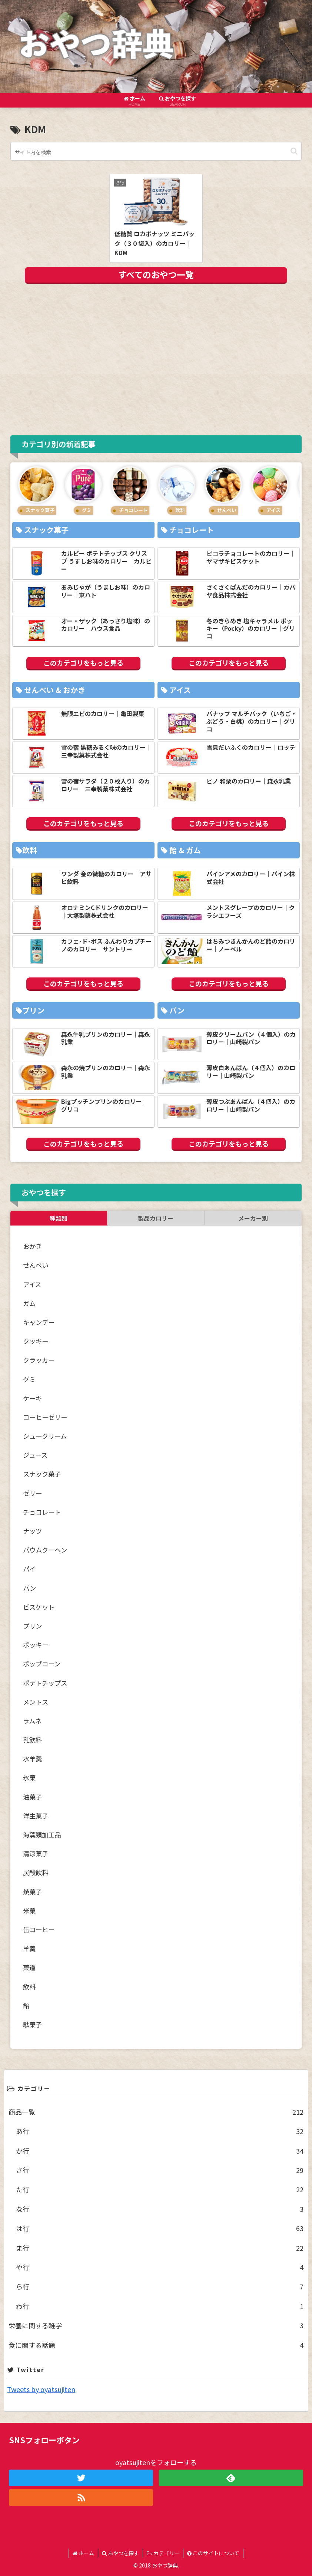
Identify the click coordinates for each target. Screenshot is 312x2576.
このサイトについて (213, 2553)
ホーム (83, 2553)
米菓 (29, 1910)
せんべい (35, 1265)
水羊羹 (32, 1758)
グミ (29, 1379)
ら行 (159, 2286)
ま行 (159, 2248)
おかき (32, 1246)
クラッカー (38, 1360)
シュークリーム (45, 1436)
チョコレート (42, 1512)
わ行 (159, 2306)
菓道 (29, 1967)
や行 (159, 2267)
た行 (159, 2189)
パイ (29, 1568)
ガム (29, 1303)
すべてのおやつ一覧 (156, 274)
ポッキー (35, 1644)
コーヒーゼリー (45, 1417)
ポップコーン (41, 1663)
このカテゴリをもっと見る (83, 662)
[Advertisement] (156, 358)
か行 (159, 2151)
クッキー (35, 1341)
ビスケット (38, 1607)
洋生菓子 (35, 1815)
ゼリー (32, 1493)
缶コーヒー (38, 1929)
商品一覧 (156, 2112)
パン (29, 1588)
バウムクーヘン (45, 1549)
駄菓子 (32, 2024)
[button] (294, 151)
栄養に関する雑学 (156, 2325)
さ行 (159, 2170)
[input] (156, 151)
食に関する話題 (156, 2345)
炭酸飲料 (35, 1872)
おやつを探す (120, 2553)
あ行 (159, 2131)
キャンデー (38, 1322)
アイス (32, 1284)
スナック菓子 (42, 1473)
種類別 (58, 1218)
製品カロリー (155, 1218)
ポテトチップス (45, 1683)
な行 (159, 2209)
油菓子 (32, 1796)
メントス (35, 1701)
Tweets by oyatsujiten (41, 2389)
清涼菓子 (35, 1853)
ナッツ (32, 1531)
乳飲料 (32, 1739)
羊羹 (29, 1948)
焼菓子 (32, 1891)
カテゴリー (163, 2553)
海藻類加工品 (42, 1834)
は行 (159, 2228)
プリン (32, 1625)
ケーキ (32, 1398)
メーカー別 (253, 1218)
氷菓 (29, 1777)
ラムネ (32, 1720)
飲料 (29, 1986)
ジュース (35, 1454)
